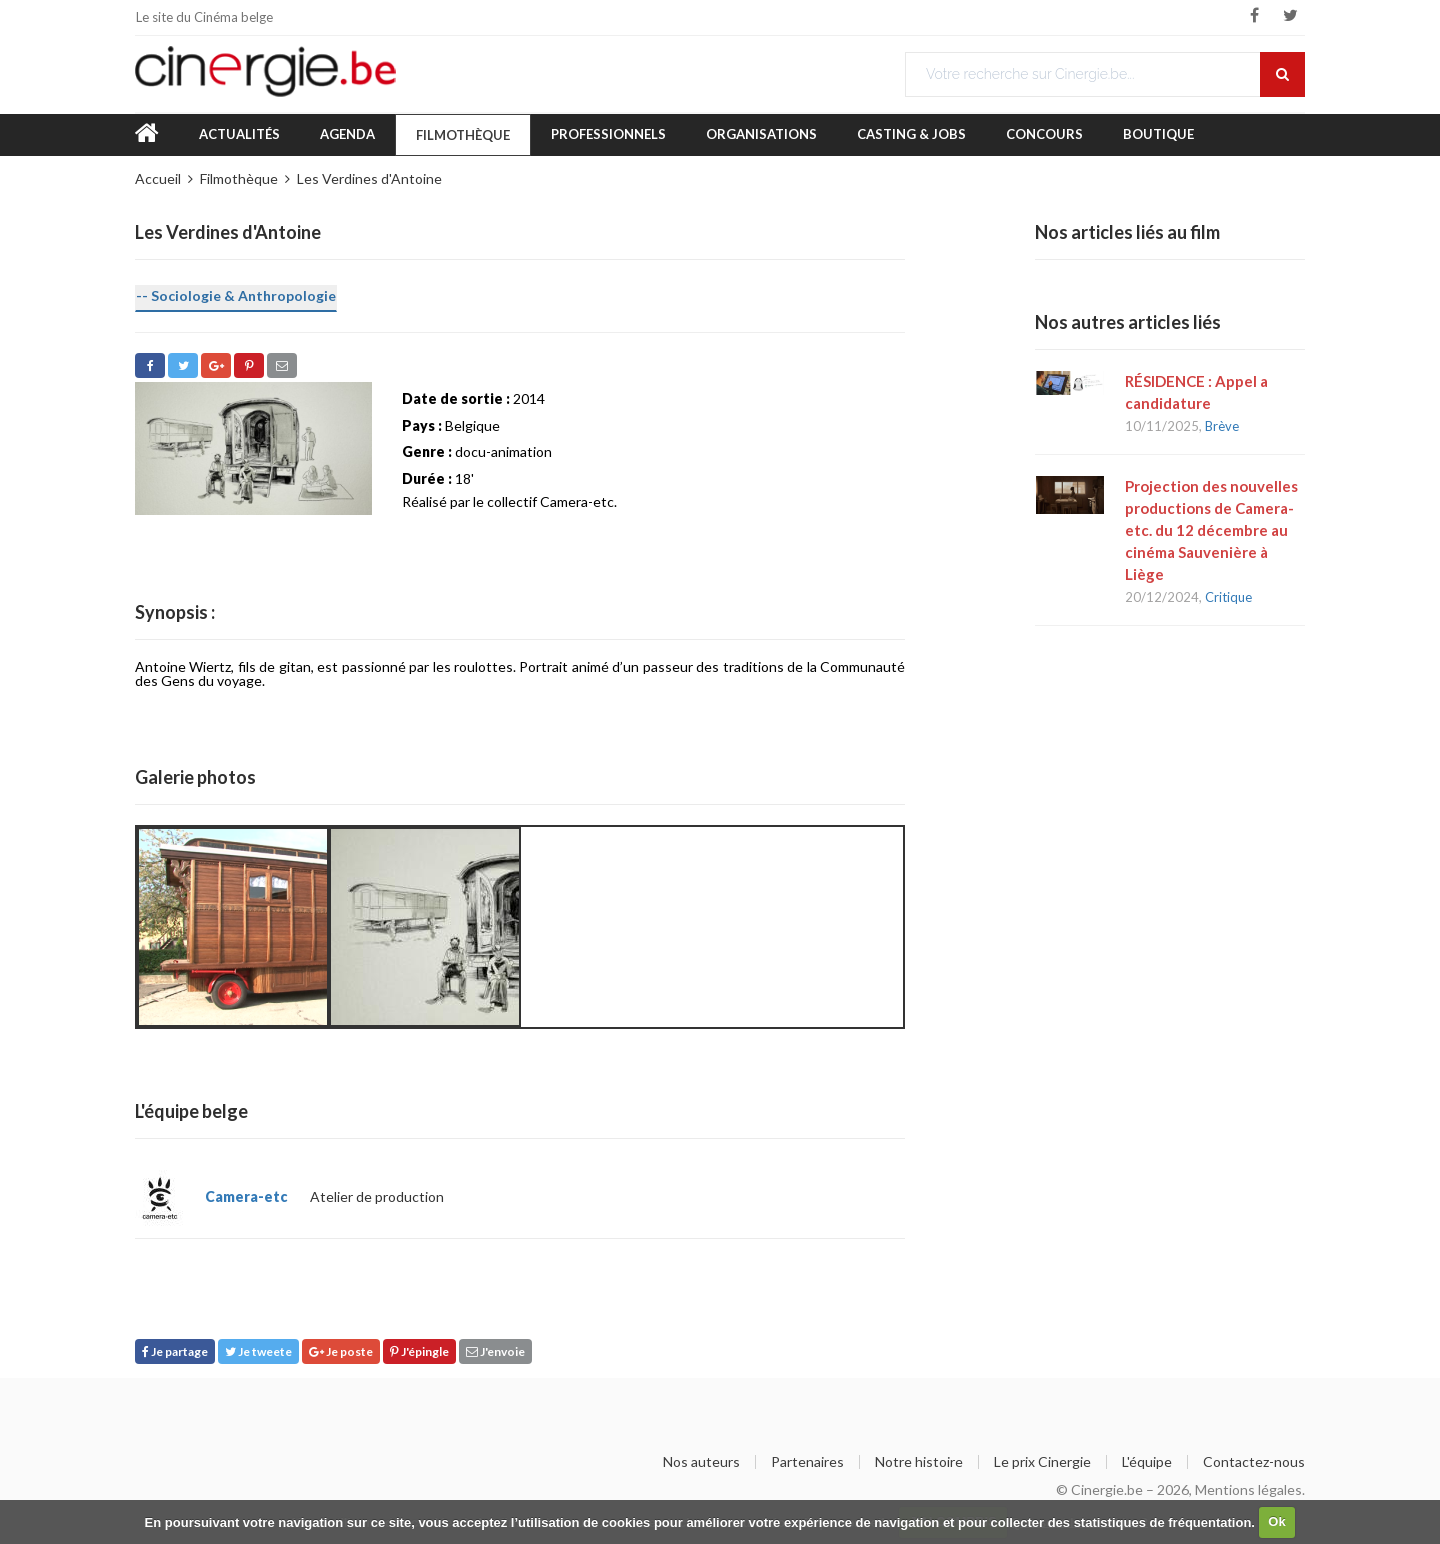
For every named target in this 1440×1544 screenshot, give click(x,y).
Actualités (239, 134)
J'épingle (419, 1351)
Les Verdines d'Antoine (369, 178)
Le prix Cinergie (1042, 1462)
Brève (1222, 426)
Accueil (158, 178)
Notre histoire (919, 1462)
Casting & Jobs (911, 134)
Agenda (347, 134)
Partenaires (807, 1462)
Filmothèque (463, 135)
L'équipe (1147, 1462)
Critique (1228, 597)
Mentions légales (1248, 1489)
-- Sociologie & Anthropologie (236, 295)
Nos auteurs (701, 1462)
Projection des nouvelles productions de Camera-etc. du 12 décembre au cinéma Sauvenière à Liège (1211, 530)
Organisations (761, 134)
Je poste (341, 1351)
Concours (1044, 134)
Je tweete (258, 1351)
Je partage (175, 1351)
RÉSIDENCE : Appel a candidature (1196, 392)
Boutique (1158, 134)
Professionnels (608, 134)
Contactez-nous (1254, 1462)
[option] (233, 927)
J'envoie (495, 1351)
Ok (1276, 1521)
